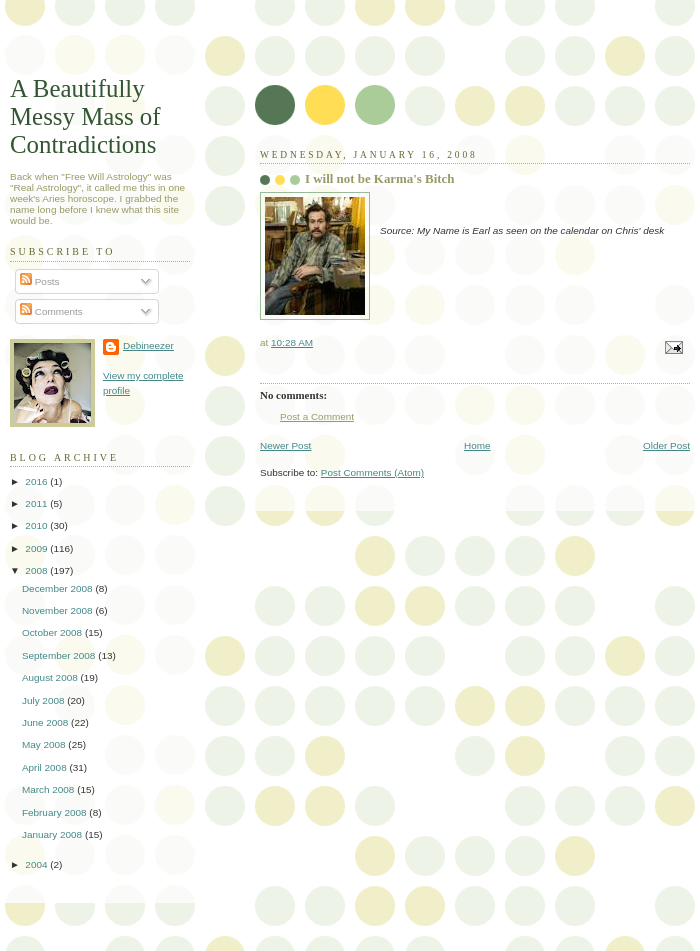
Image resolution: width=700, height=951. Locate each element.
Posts (40, 281)
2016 (37, 481)
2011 (37, 503)
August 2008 (51, 677)
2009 (37, 548)
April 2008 (46, 767)
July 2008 (44, 700)
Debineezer (148, 345)
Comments (51, 311)
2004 (37, 864)
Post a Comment (317, 416)
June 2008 (46, 722)
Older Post (666, 445)
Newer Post (285, 445)
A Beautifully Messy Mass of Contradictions (85, 116)
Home (477, 445)
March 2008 (49, 789)
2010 (37, 525)
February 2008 (55, 812)
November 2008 (58, 610)
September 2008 (60, 655)
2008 (37, 570)
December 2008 (58, 588)
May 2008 (45, 744)
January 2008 (53, 834)
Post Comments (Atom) (372, 472)
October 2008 (53, 632)
